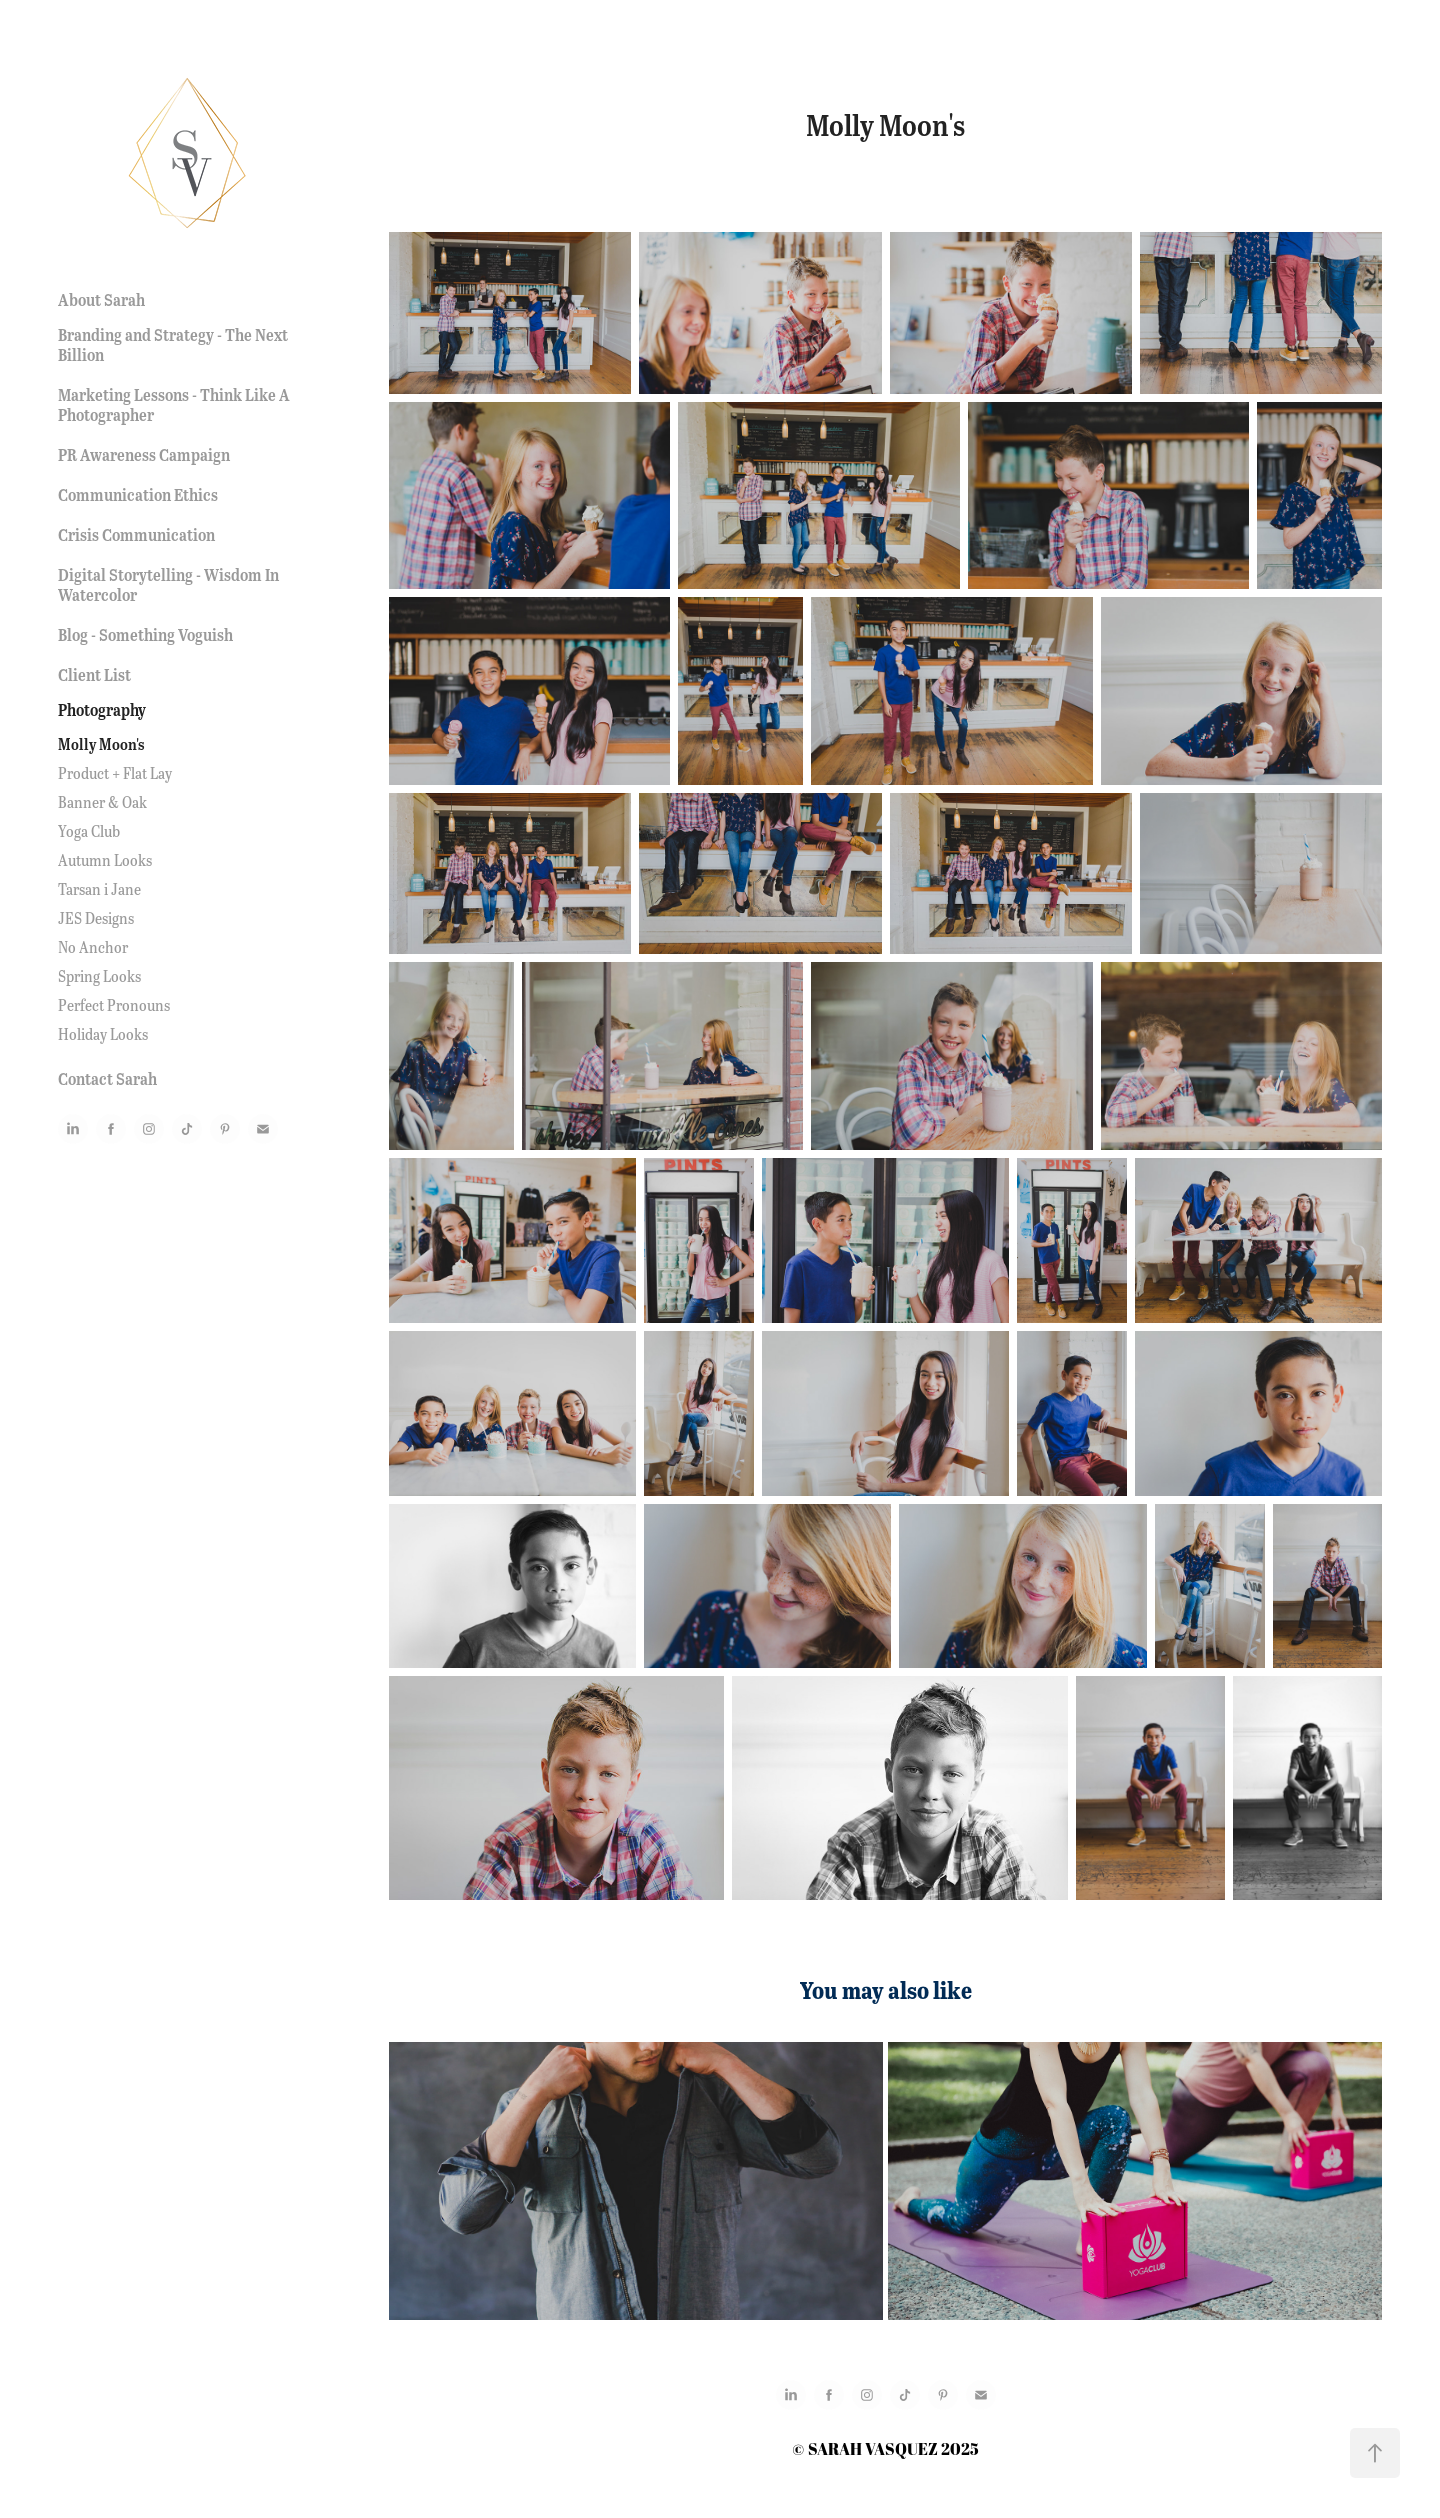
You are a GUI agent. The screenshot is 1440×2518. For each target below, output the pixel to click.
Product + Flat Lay (115, 772)
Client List (94, 674)
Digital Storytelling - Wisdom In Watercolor (168, 584)
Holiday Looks (103, 1033)
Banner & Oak (102, 801)
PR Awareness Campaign (144, 454)
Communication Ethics (138, 494)
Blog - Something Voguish (145, 634)
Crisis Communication (136, 534)
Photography (102, 709)
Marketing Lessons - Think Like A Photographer (174, 404)
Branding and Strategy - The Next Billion (173, 344)
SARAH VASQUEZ (873, 2449)
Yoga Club (89, 830)
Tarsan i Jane (99, 888)
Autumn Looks (105, 859)
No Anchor (93, 946)
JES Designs (96, 917)
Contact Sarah (107, 1078)
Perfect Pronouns (114, 1004)
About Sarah (101, 299)
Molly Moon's (101, 744)
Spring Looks (99, 975)
